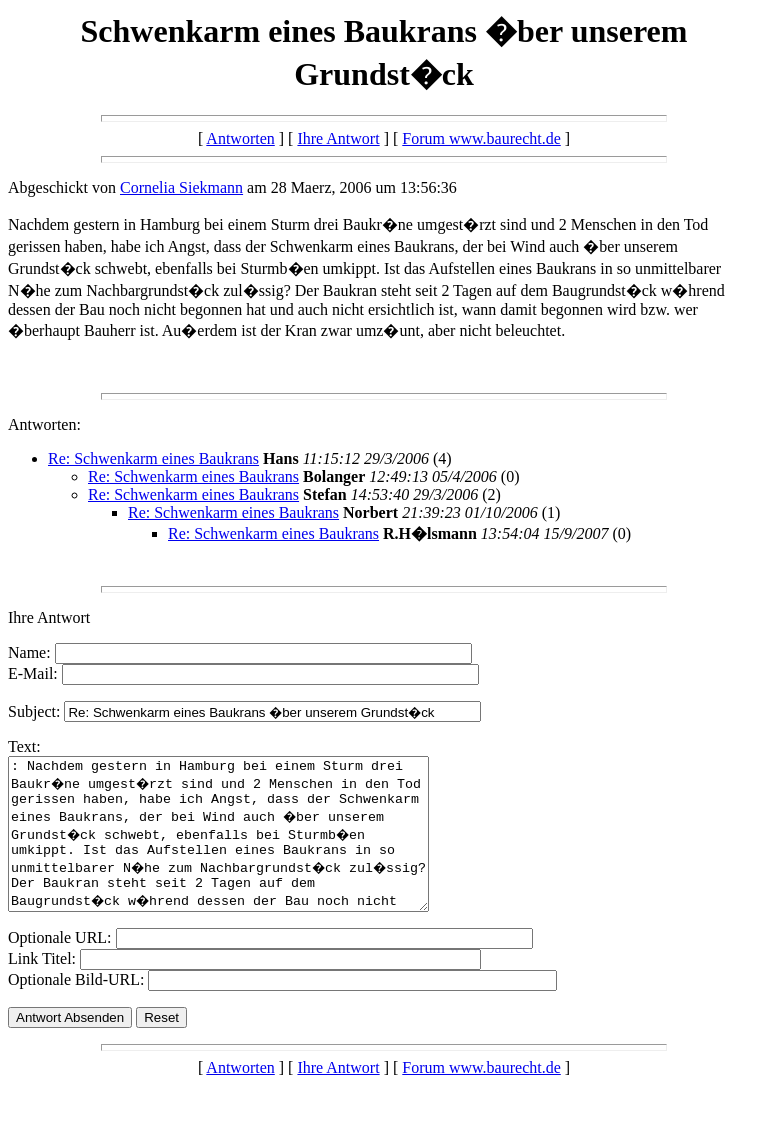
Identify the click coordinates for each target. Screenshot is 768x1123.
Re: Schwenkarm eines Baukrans (153, 458)
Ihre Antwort (338, 138)
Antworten (240, 138)
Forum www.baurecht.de (481, 138)
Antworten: (44, 424)
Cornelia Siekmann (181, 187)
